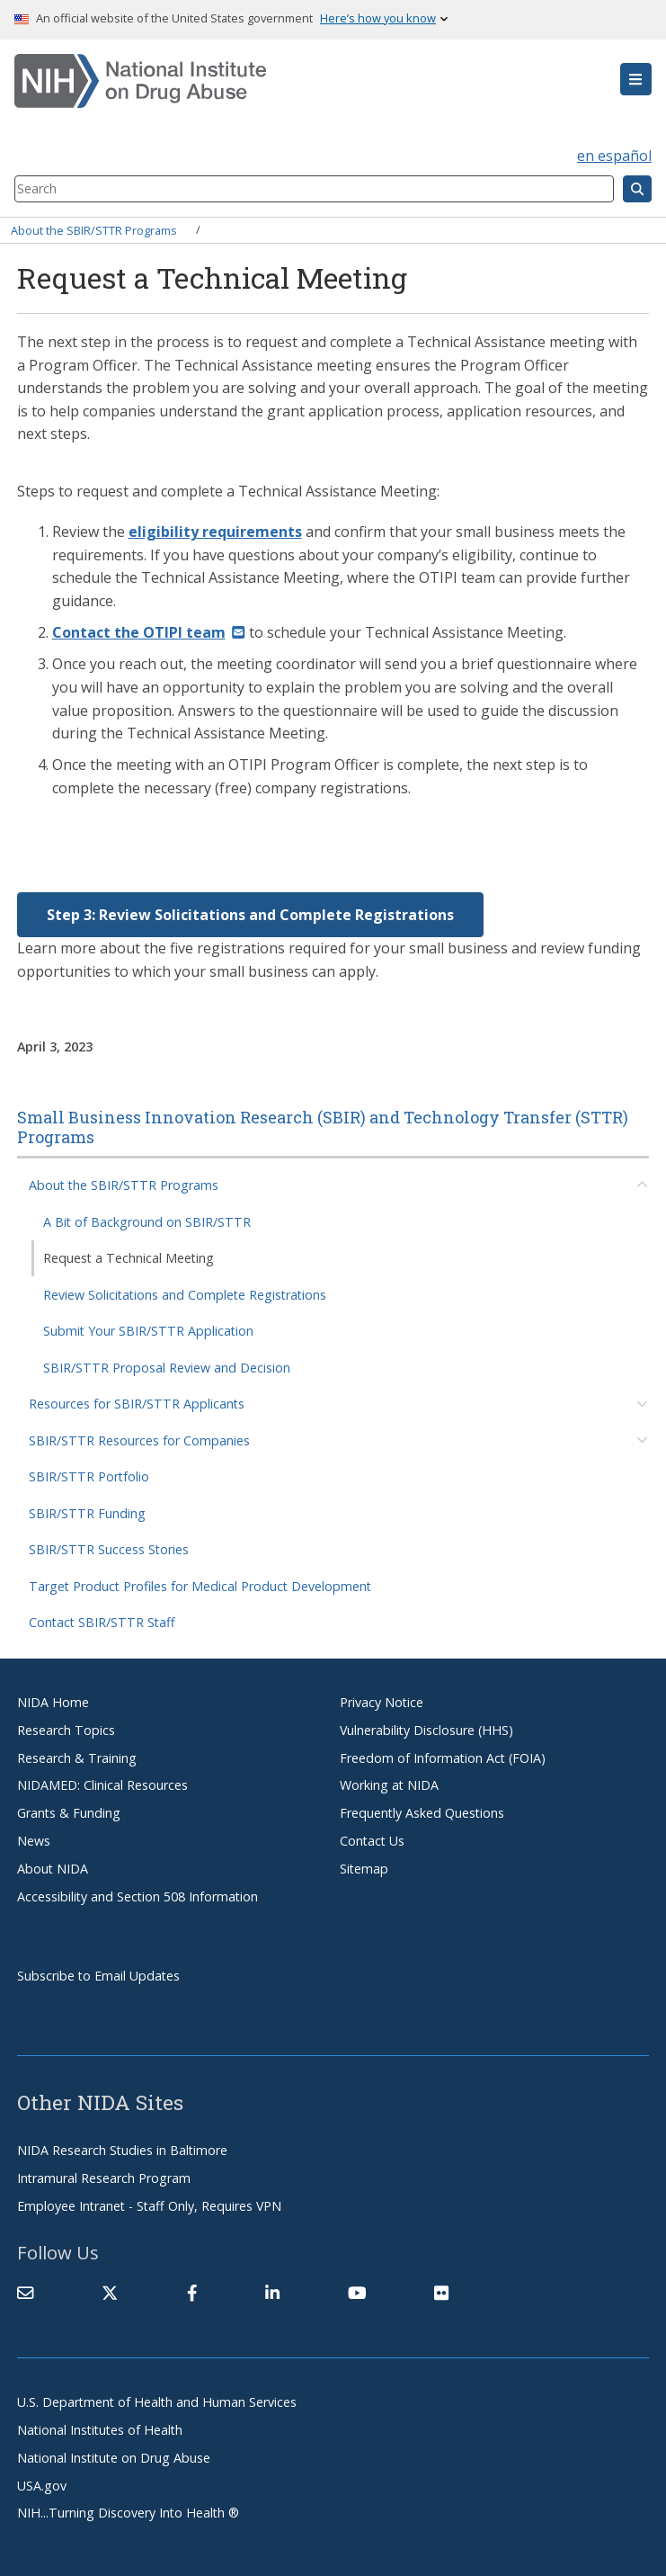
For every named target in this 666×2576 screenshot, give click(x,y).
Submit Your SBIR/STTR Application (148, 1330)
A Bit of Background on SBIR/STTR (147, 1221)
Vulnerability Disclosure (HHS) (426, 1730)
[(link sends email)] (148, 632)
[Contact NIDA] (25, 2292)
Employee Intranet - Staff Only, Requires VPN (149, 2205)
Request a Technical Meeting (128, 1257)
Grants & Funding (68, 1812)
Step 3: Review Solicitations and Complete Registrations (250, 915)
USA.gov (42, 2485)
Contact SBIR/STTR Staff (102, 1622)
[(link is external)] (110, 2292)
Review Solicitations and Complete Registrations (184, 1294)
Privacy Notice (381, 1702)
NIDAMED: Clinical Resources (102, 1784)
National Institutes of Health (99, 2429)
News (33, 1840)
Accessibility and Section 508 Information (137, 1896)
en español (614, 155)
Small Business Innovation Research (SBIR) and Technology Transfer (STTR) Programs (322, 1127)
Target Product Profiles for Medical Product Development (200, 1586)
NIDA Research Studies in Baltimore (122, 2150)
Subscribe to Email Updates (98, 1975)
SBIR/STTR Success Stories (109, 1549)
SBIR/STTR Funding (87, 1513)
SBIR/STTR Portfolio (89, 1476)
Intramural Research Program (104, 2178)
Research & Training (77, 1758)
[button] (636, 79)
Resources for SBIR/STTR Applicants (136, 1403)
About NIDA (52, 1868)
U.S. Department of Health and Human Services (157, 2402)
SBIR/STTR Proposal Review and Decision (166, 1367)
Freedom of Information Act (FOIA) (443, 1758)
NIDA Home (53, 1702)
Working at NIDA (389, 1784)
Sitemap (364, 1868)
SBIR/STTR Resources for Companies (139, 1440)
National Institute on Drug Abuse (113, 2457)
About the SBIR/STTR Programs (94, 229)
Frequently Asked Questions (422, 1812)
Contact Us (372, 1840)
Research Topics (66, 1730)
